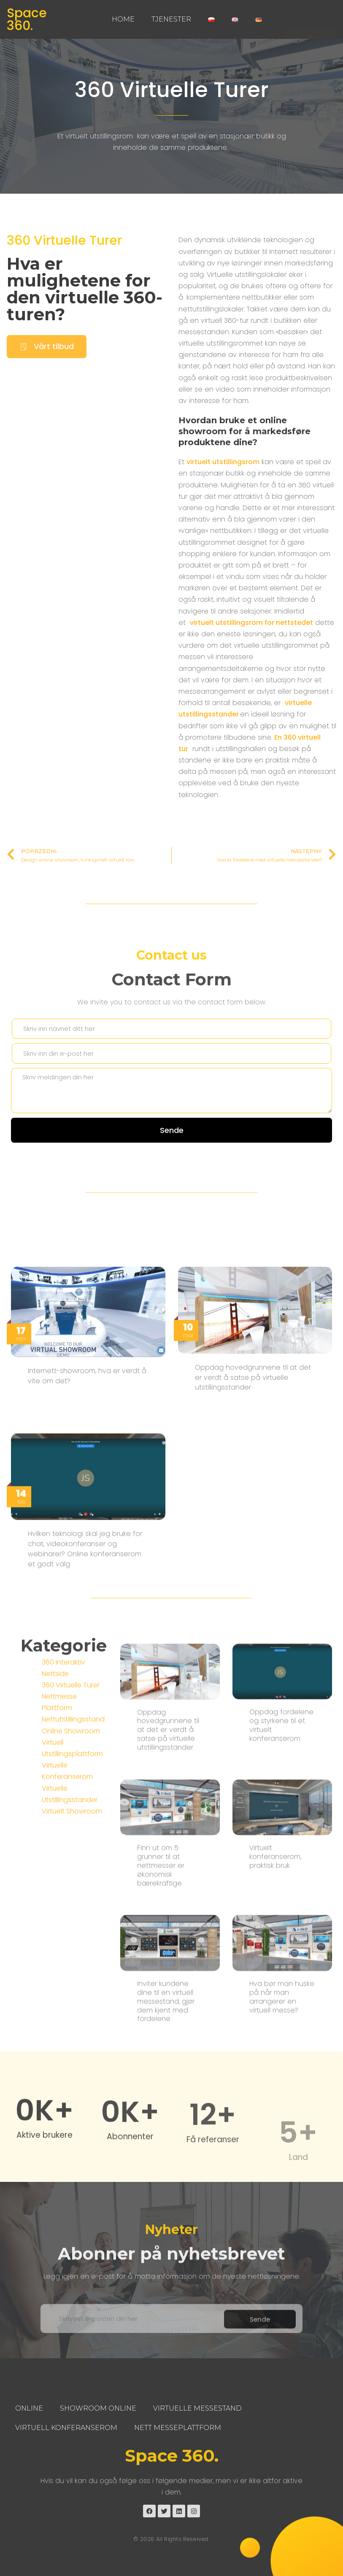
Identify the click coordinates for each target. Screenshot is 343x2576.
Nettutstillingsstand (73, 1858)
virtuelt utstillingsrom (222, 464)
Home (123, 19)
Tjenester (171, 19)
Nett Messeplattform (177, 2428)
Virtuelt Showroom (72, 1950)
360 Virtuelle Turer (172, 90)
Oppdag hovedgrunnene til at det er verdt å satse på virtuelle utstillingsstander (168, 2008)
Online (29, 2408)
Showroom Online (98, 2408)
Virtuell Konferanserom (66, 2428)
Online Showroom (71, 1870)
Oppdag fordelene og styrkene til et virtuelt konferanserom (281, 2004)
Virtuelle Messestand (197, 2408)
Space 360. (27, 19)
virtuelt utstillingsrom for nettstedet (251, 625)
